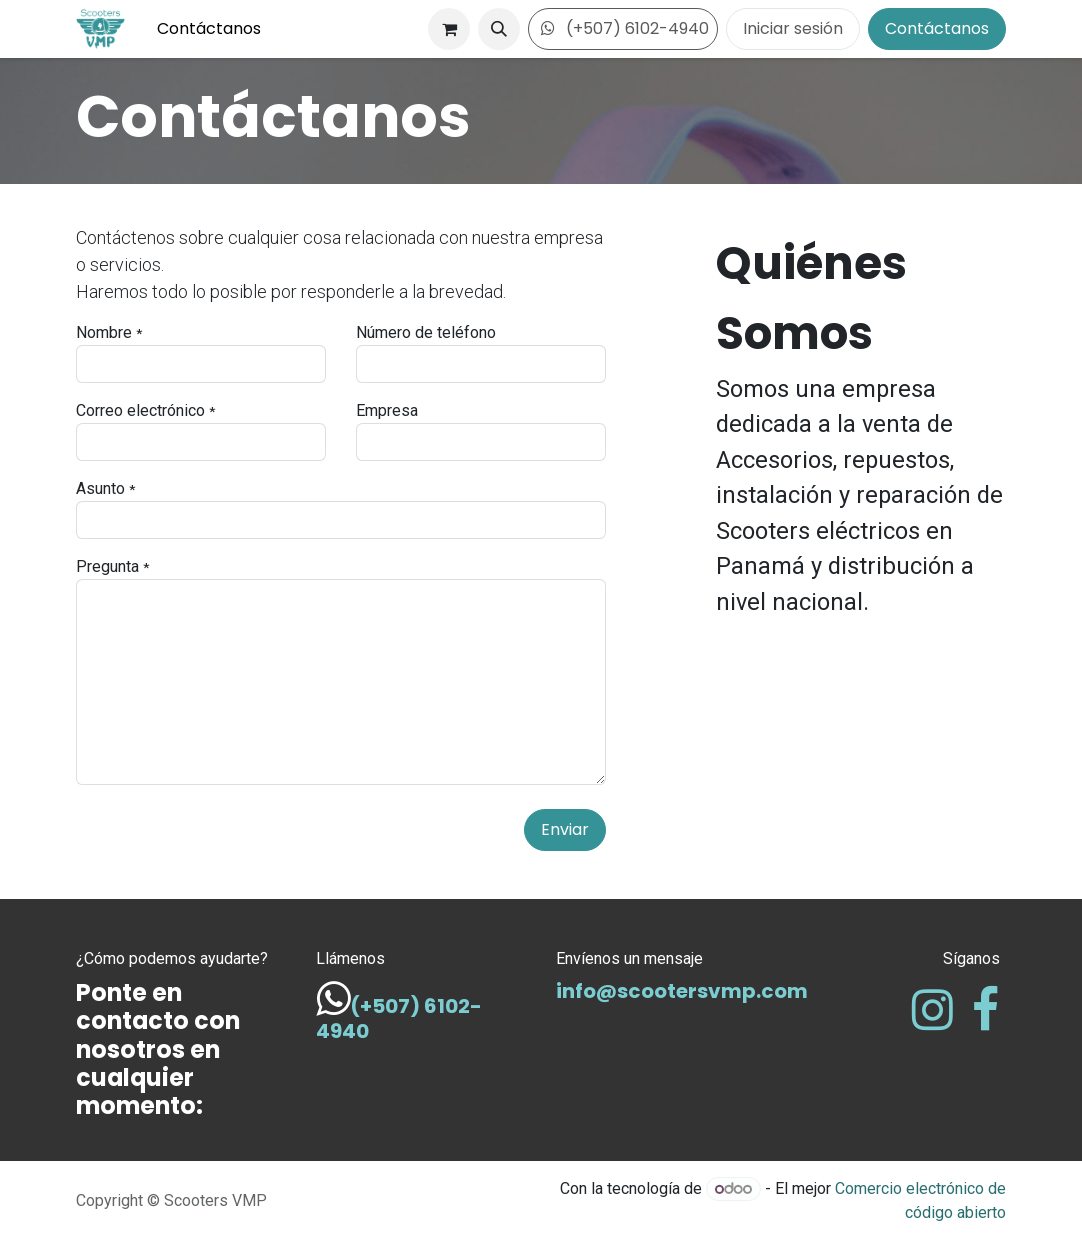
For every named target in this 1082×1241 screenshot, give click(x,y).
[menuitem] (209, 29)
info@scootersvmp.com (682, 991)
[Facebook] (985, 1010)
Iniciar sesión (793, 28)
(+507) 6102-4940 (623, 28)
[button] (499, 29)
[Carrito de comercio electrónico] (449, 29)
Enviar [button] (565, 829)
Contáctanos (937, 28)
